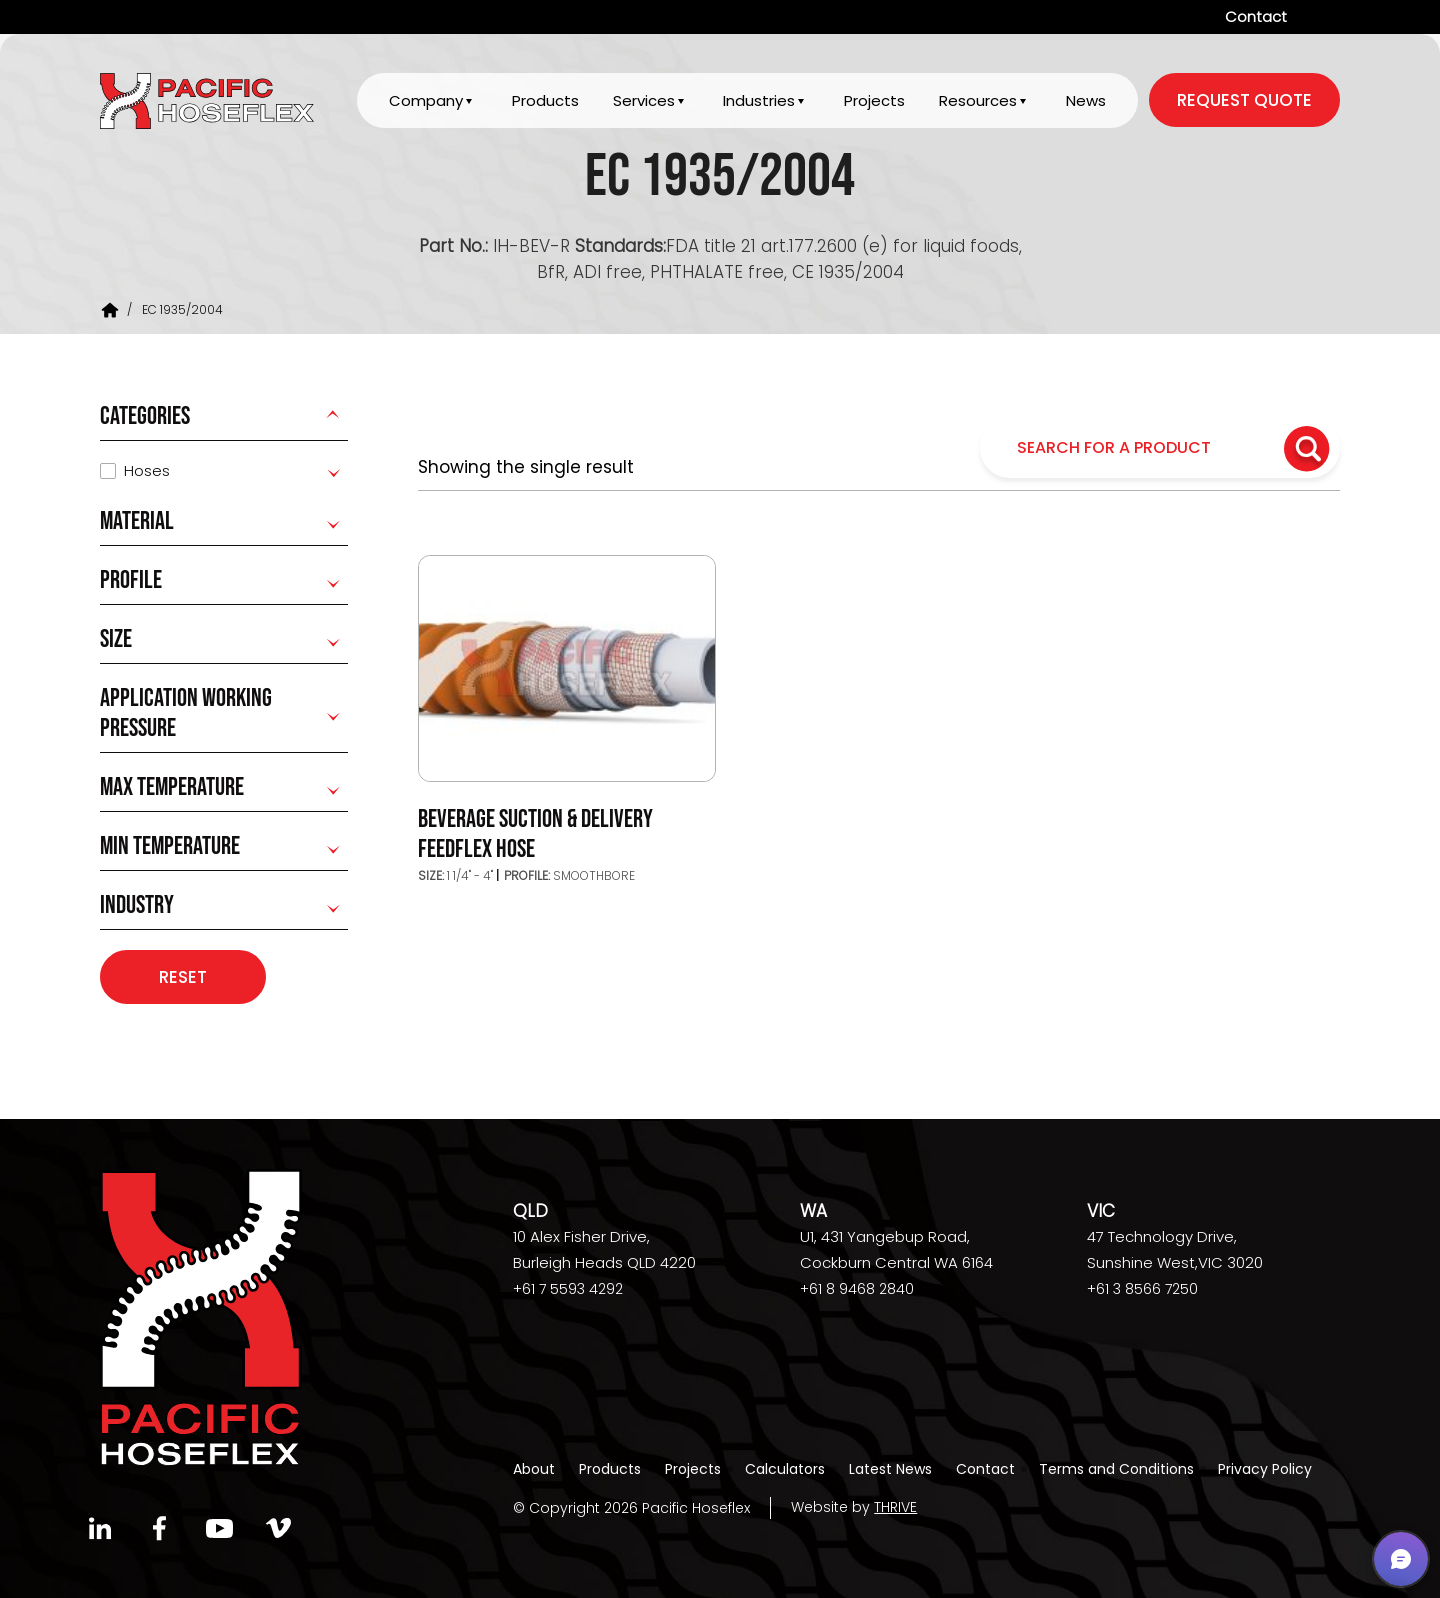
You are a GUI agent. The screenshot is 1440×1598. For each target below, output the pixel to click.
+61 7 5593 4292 (568, 1290)
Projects (874, 101)
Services (643, 101)
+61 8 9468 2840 (857, 1290)
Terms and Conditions (1116, 1470)
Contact (1256, 16)
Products (544, 101)
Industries (759, 101)
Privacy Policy (1265, 1470)
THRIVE (895, 1508)
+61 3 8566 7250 (1142, 1290)
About (534, 1470)
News (1086, 101)
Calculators (785, 1470)
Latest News (890, 1470)
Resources (978, 101)
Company (425, 101)
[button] (1401, 1559)
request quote (1244, 101)
